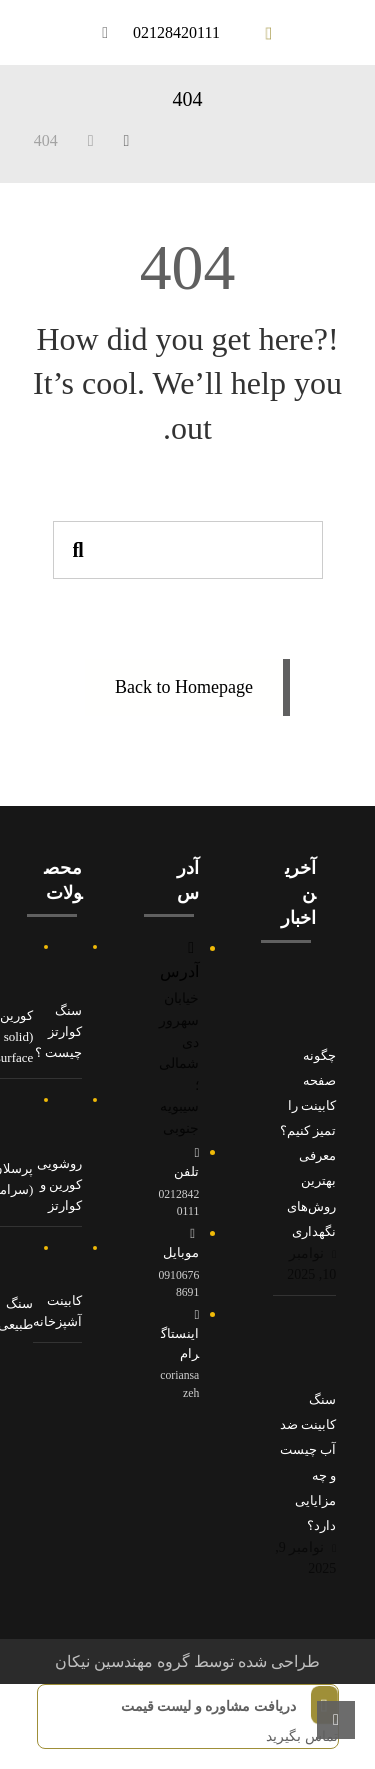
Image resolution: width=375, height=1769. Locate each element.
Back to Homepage (184, 687)
